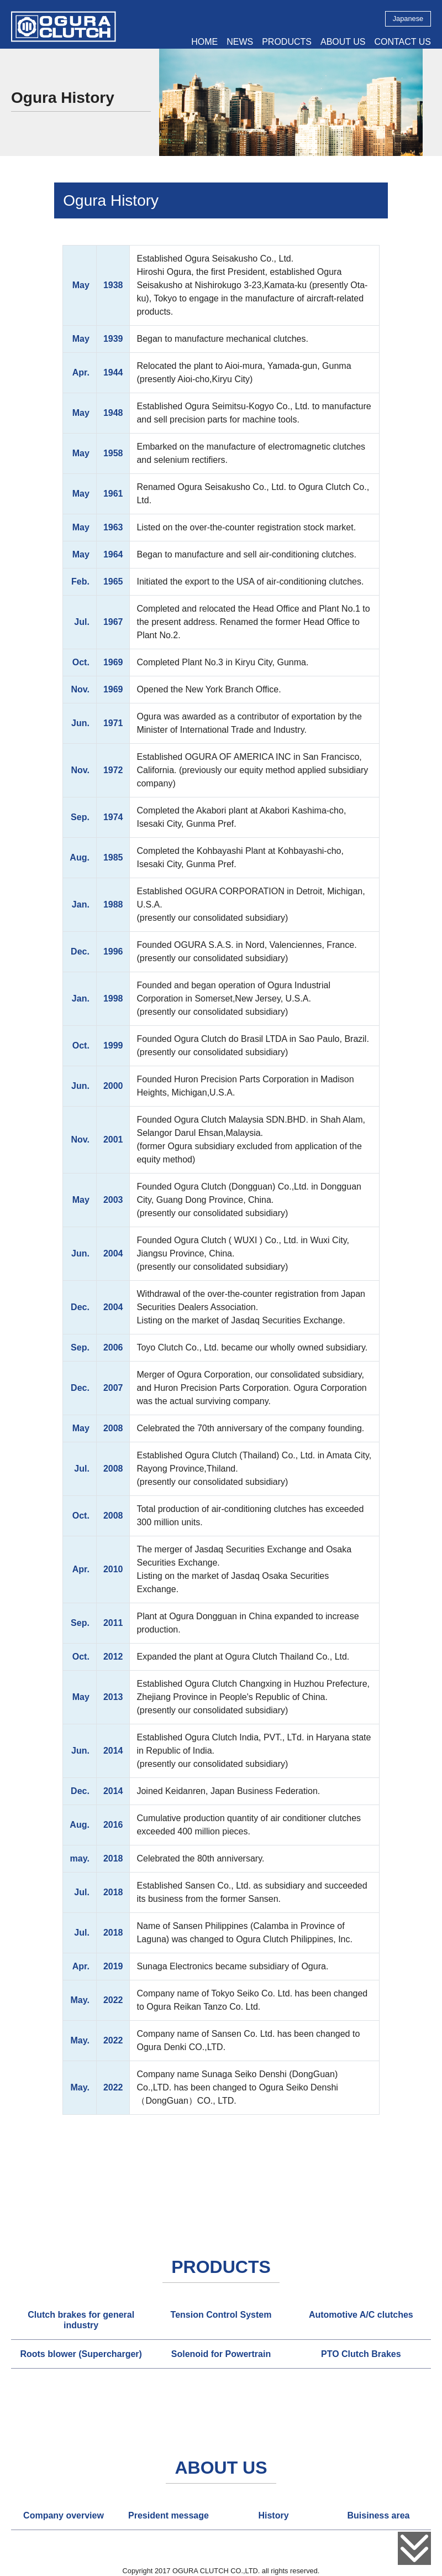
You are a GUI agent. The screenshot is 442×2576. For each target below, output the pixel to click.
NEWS (240, 41)
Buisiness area (379, 2515)
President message (168, 2515)
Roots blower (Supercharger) (80, 2354)
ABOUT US (343, 41)
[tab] (81, 2319)
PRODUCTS (287, 41)
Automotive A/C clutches (361, 2314)
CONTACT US (402, 41)
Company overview (63, 2515)
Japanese (408, 18)
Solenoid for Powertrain (221, 2354)
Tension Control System (221, 2314)
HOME (204, 41)
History (273, 2515)
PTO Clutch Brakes (361, 2354)
